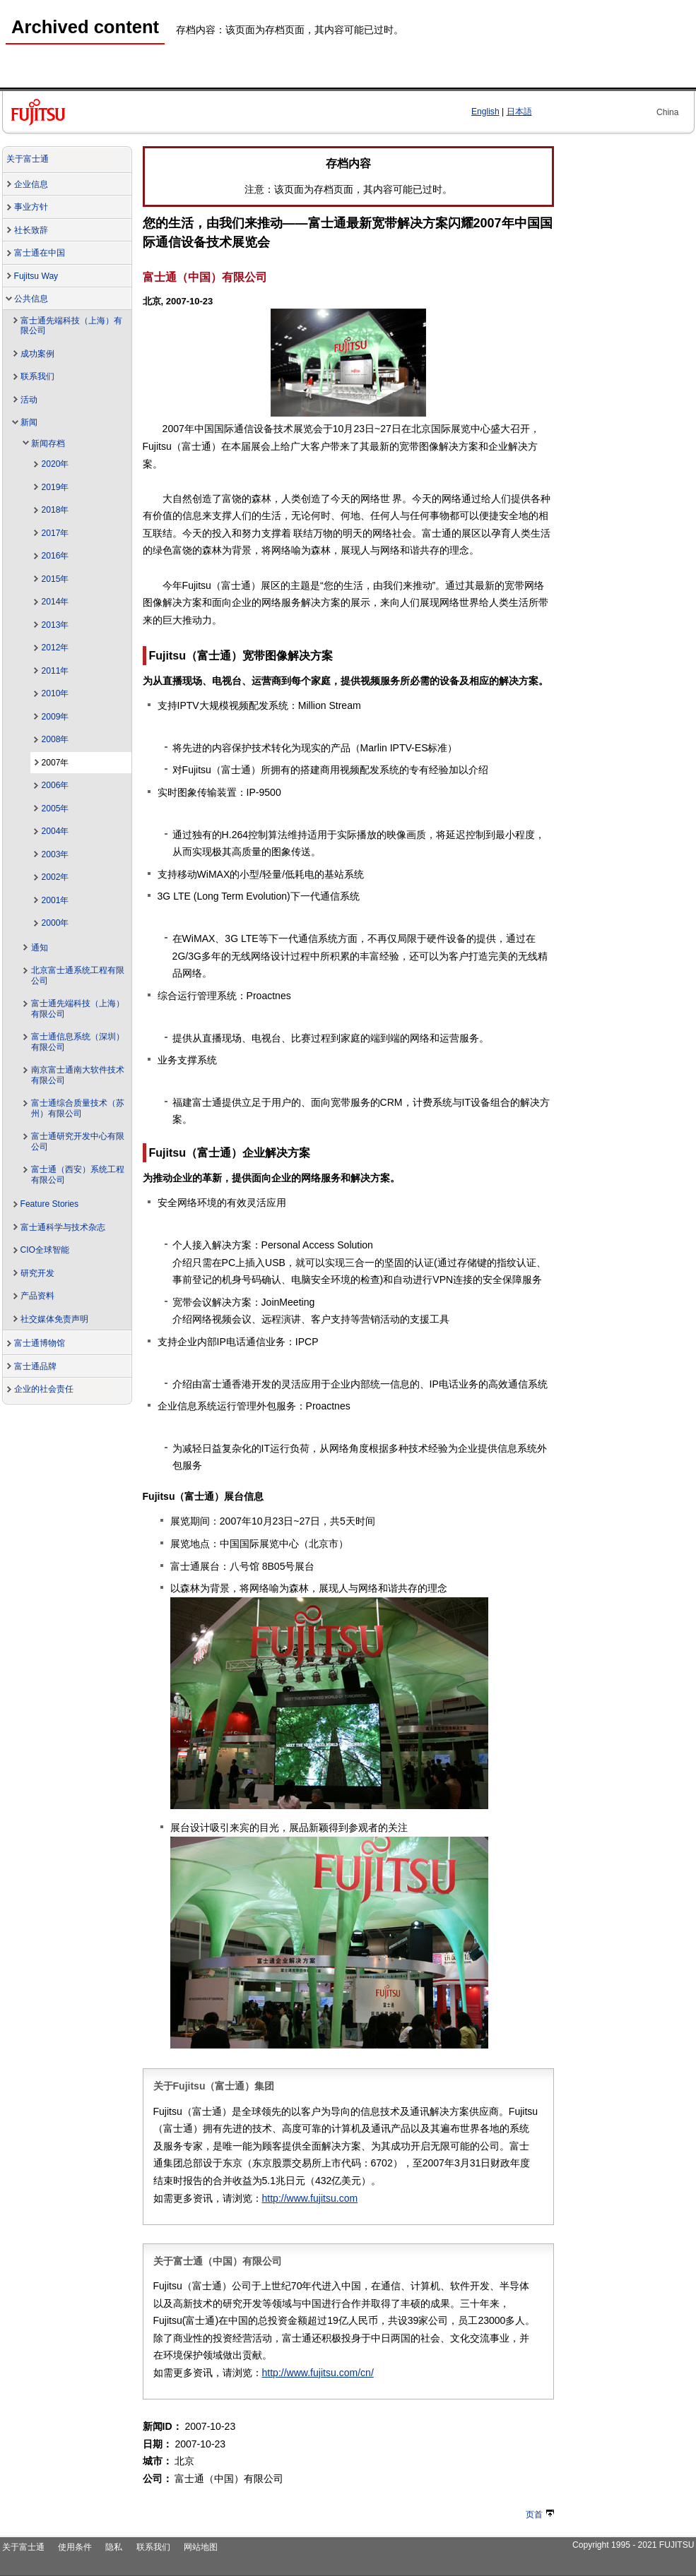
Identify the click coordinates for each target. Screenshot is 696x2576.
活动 (28, 400)
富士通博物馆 (39, 1343)
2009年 (55, 717)
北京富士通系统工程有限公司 (77, 975)
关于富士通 (27, 159)
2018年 (55, 510)
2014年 (55, 602)
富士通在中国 (39, 253)
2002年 (55, 877)
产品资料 (37, 1296)
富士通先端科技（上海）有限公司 (71, 326)
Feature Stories (49, 1204)
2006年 (55, 785)
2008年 (55, 739)
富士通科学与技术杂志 (62, 1227)
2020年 (55, 464)
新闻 (28, 422)
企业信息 (31, 184)
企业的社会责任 (43, 1389)
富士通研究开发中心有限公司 (77, 1141)
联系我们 (37, 376)
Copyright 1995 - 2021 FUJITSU (633, 2545)
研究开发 (37, 1273)
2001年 (55, 900)
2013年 (55, 625)
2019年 (55, 487)
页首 (540, 2515)
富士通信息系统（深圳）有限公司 (77, 1042)
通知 (39, 948)
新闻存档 (48, 443)
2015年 (55, 579)
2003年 (55, 854)
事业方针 (31, 207)
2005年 (55, 808)
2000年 (55, 923)
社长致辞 (31, 230)
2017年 (55, 533)
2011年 (55, 671)
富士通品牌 (35, 1366)
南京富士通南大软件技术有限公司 (77, 1075)
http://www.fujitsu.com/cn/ (318, 2372)
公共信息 (31, 299)
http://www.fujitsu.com (310, 2198)
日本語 (519, 112)
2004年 (55, 831)
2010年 (55, 693)
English (485, 112)
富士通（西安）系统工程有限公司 (77, 1174)
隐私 (113, 2547)
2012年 (55, 647)
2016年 (55, 556)
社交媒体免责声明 (54, 1319)
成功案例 (37, 354)
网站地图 (201, 2547)
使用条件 (75, 2547)
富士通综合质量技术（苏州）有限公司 (77, 1108)
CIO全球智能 (44, 1250)
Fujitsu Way (36, 276)
